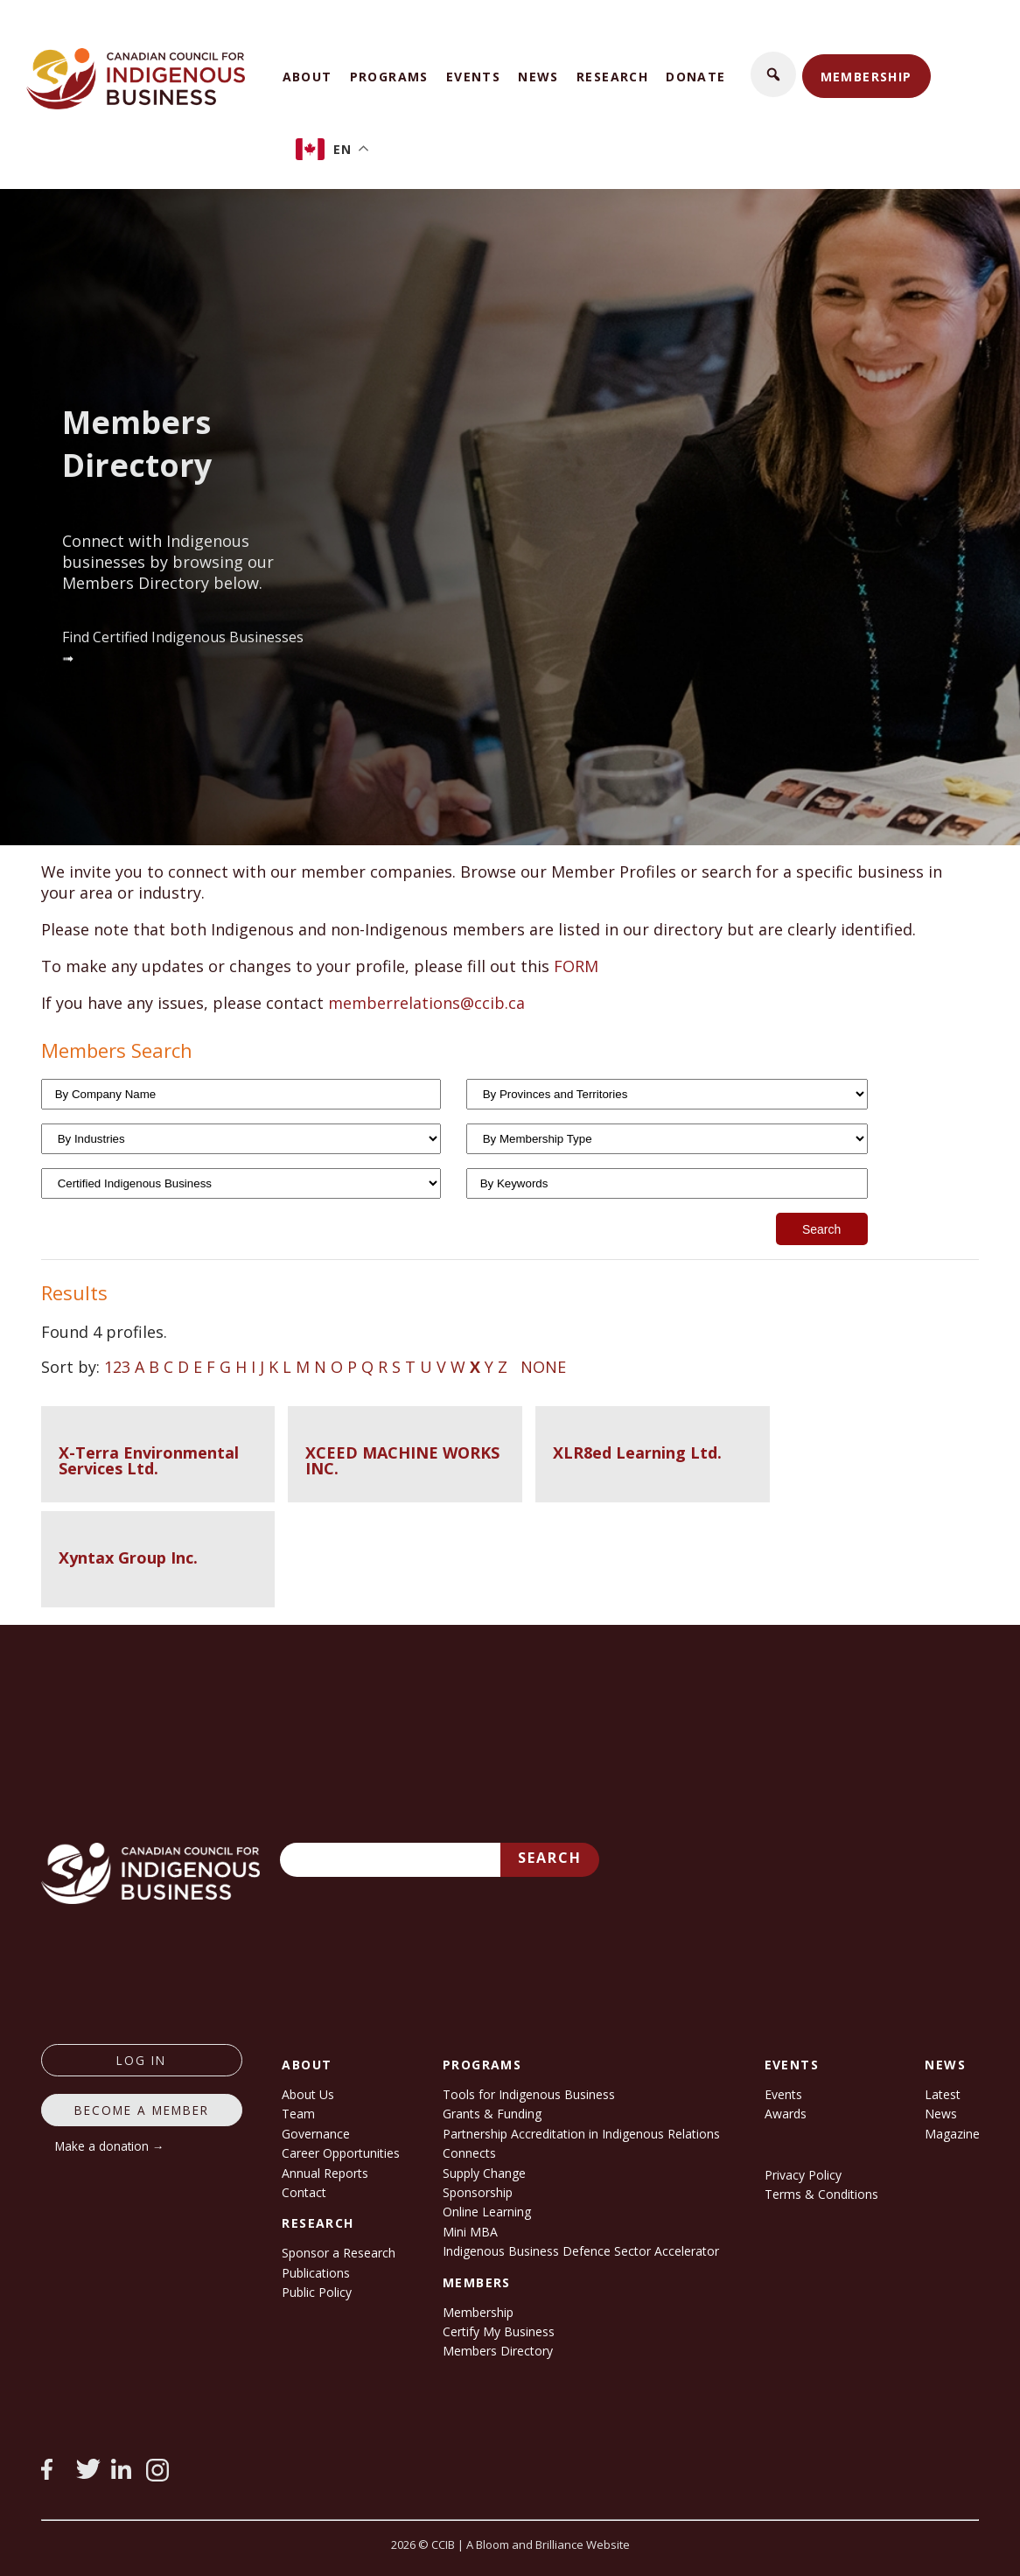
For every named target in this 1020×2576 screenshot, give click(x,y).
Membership (866, 76)
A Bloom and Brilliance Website (548, 2544)
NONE (543, 1366)
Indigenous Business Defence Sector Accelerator (581, 2251)
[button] (773, 74)
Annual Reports (325, 2173)
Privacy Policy (803, 2174)
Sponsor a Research (338, 2252)
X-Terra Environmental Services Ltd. (149, 1460)
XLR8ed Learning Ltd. (637, 1452)
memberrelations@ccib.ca (426, 1002)
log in (141, 2060)
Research (612, 76)
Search (550, 1857)
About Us (308, 2094)
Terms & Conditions (821, 2194)
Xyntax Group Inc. (128, 1557)
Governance (316, 2133)
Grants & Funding (492, 2113)
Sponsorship (478, 2192)
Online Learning (487, 2211)
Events (473, 76)
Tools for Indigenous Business (529, 2094)
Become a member (141, 2110)
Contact (304, 2192)
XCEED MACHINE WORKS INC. (402, 1460)
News (538, 76)
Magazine (952, 2133)
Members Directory (498, 2350)
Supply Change (484, 2173)
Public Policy (317, 2292)
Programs (389, 76)
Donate (695, 76)
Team (298, 2113)
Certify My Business (499, 2331)
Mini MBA (470, 2231)
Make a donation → (109, 2146)
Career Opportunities (341, 2153)
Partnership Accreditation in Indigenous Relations (581, 2133)
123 (117, 1366)
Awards (786, 2113)
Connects (469, 2153)
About (307, 76)
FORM (576, 966)
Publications (316, 2272)
